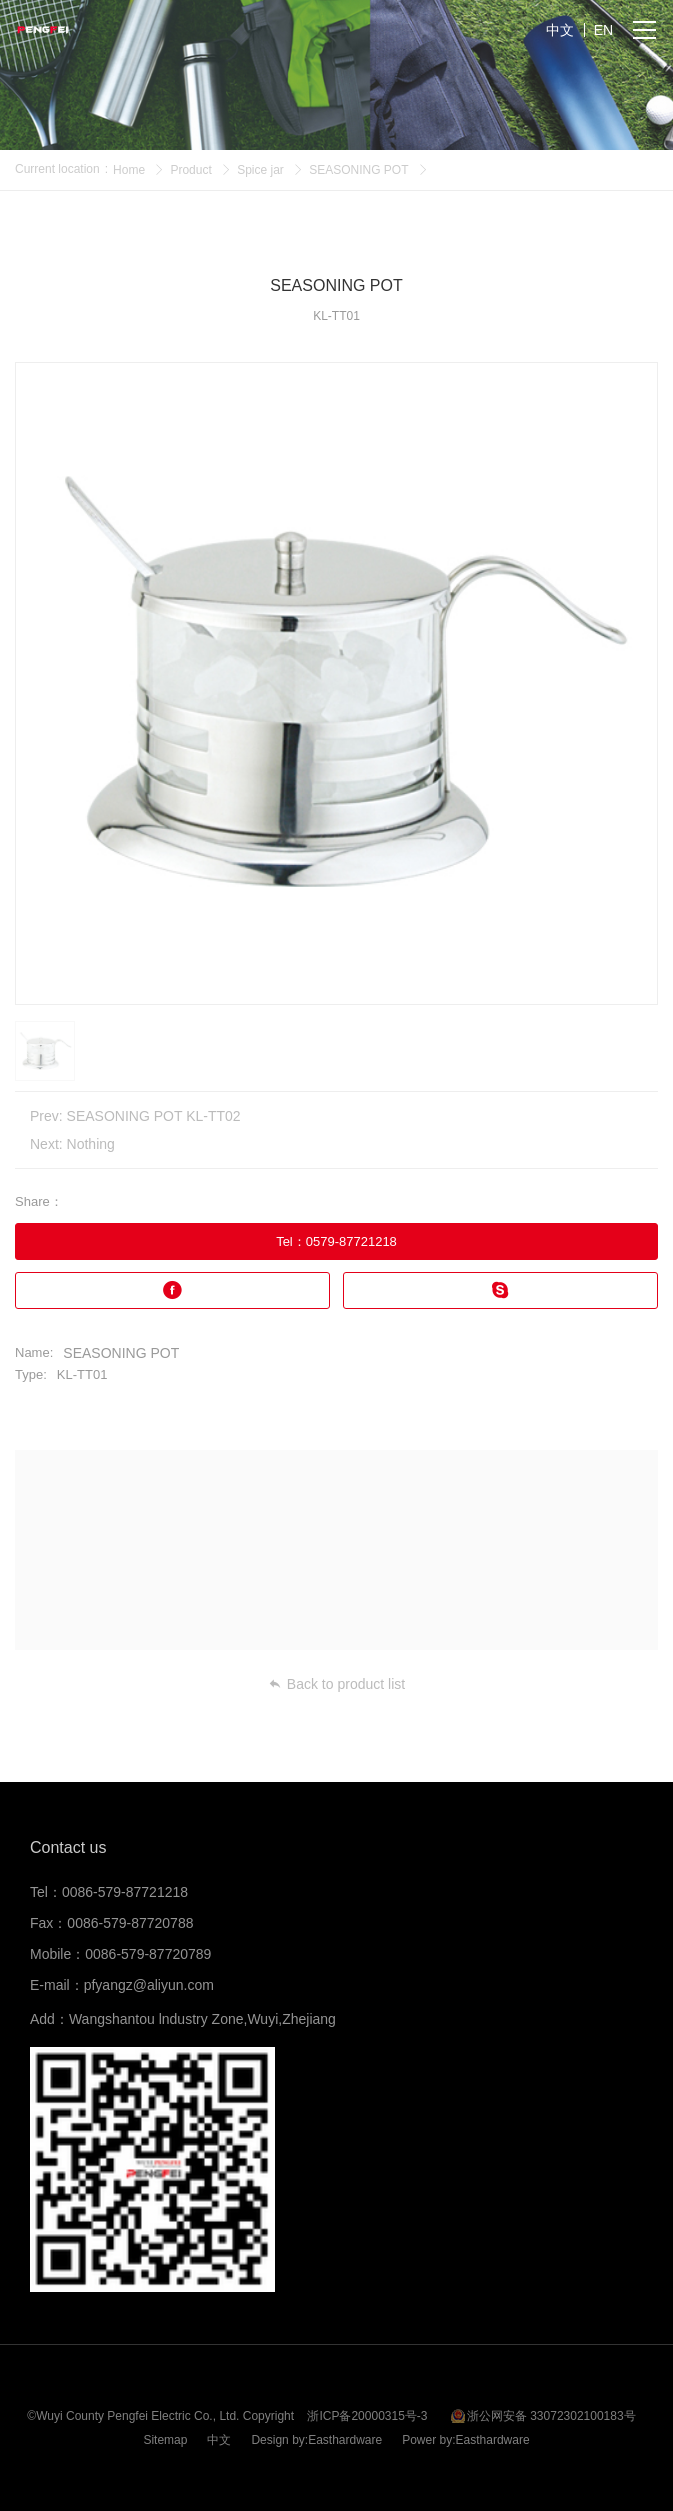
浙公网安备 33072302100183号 (551, 2416)
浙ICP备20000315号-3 (367, 2416)
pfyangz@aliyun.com (149, 1985)
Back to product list (336, 1684)
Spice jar (260, 170)
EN (603, 30)
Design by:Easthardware (316, 2440)
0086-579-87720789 (148, 1954)
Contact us (68, 1847)
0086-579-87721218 (125, 1892)
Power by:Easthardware (465, 2440)
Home (129, 170)
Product (190, 170)
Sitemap (165, 2440)
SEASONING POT (358, 170)
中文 (219, 2440)
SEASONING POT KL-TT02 (154, 1116)
